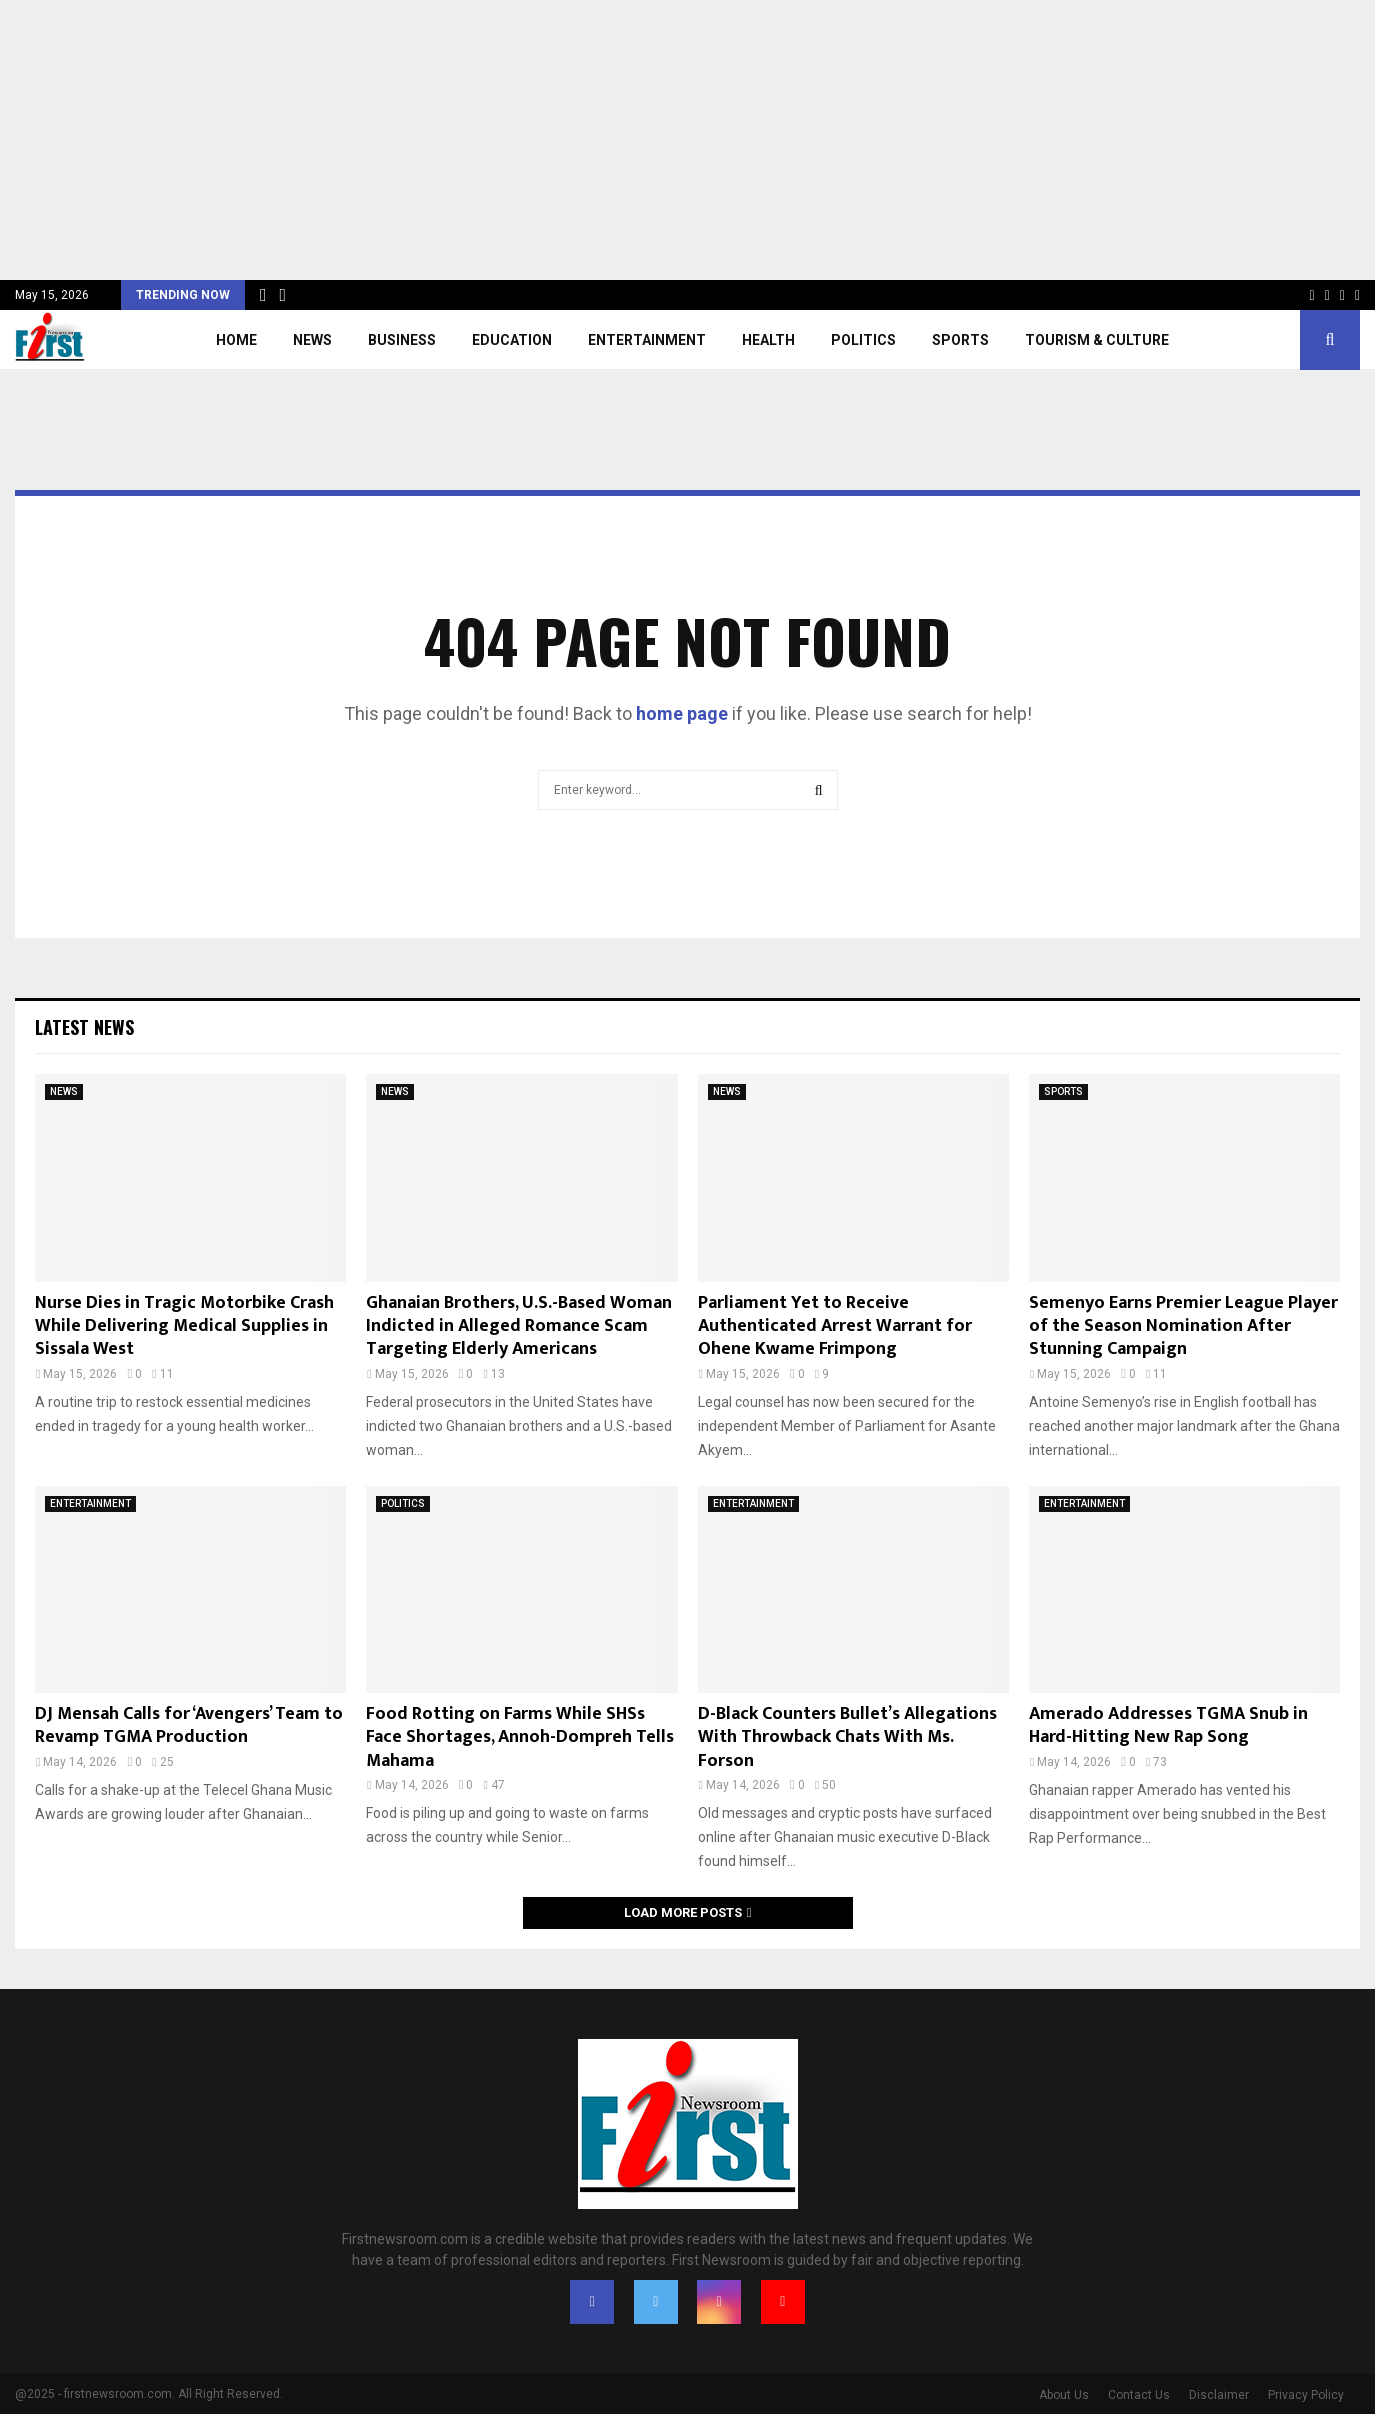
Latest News (84, 1027)
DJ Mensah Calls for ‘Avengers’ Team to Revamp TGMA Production (189, 1725)
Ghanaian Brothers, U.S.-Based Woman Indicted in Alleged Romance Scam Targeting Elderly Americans (519, 1326)
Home (236, 340)
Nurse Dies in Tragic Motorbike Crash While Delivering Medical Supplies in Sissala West (184, 1326)
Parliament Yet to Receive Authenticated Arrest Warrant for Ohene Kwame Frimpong (835, 1326)
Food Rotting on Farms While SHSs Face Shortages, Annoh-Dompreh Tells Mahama (520, 1737)
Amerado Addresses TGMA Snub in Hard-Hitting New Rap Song (1168, 1725)
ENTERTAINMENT (647, 340)
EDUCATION (512, 340)
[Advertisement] (600, 140)
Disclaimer (1219, 2395)
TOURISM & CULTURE (1097, 340)
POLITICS (863, 340)
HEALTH (768, 340)
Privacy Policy (1306, 2395)
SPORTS (960, 340)
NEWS (312, 340)
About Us (1064, 2395)
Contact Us (1139, 2395)
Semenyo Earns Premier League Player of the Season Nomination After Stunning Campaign (1183, 1326)
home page (682, 713)
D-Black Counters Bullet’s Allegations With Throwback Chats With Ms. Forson (847, 1737)
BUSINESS (402, 340)
